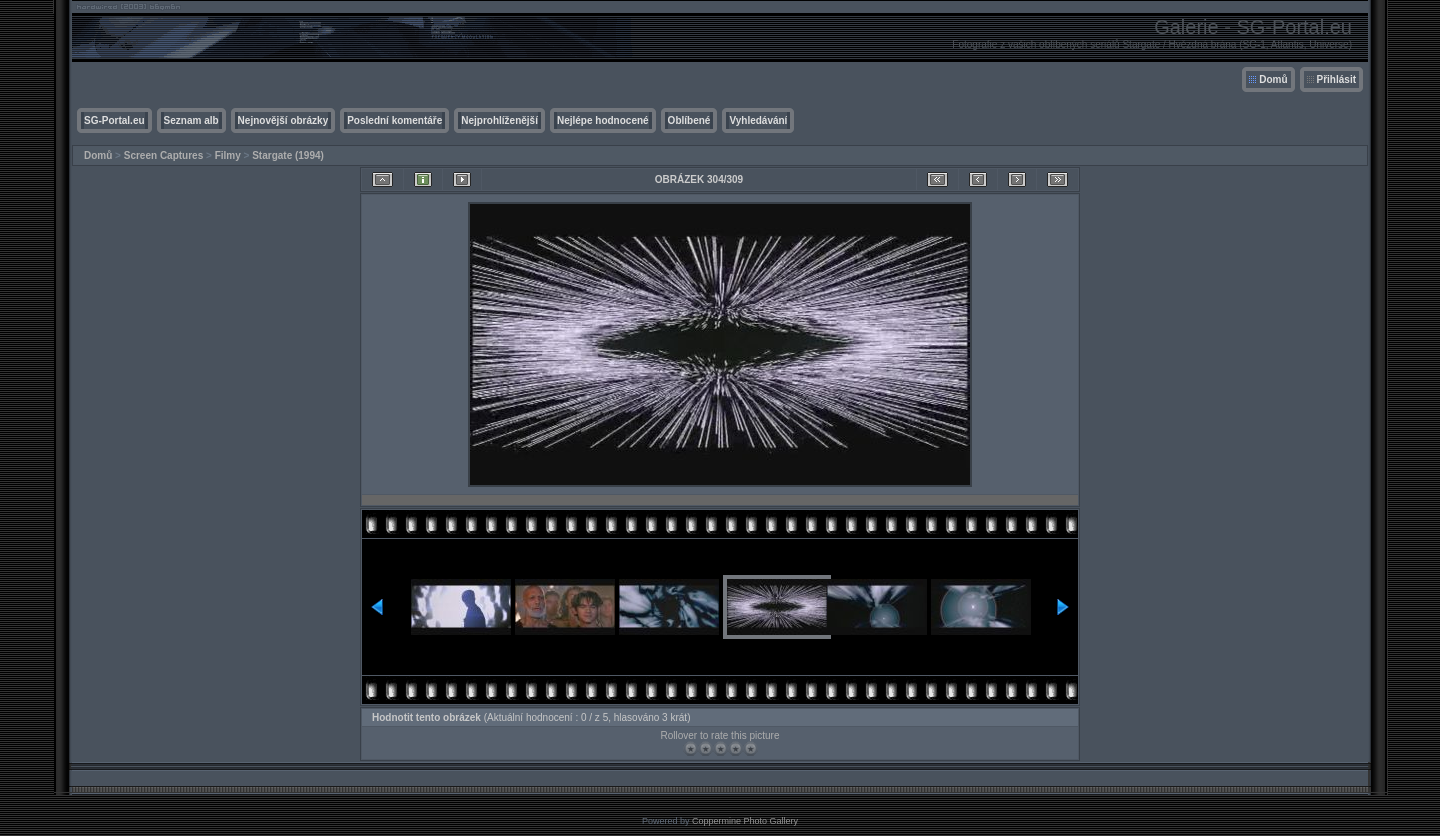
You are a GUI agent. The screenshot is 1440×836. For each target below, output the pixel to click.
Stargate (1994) (288, 155)
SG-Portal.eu (114, 120)
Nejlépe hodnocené (603, 120)
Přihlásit (1336, 79)
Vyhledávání (758, 120)
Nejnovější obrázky (283, 120)
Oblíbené (689, 120)
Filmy (228, 155)
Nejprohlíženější (499, 120)
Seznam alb (191, 120)
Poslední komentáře (394, 120)
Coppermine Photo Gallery (745, 821)
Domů (1273, 79)
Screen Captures (163, 155)
